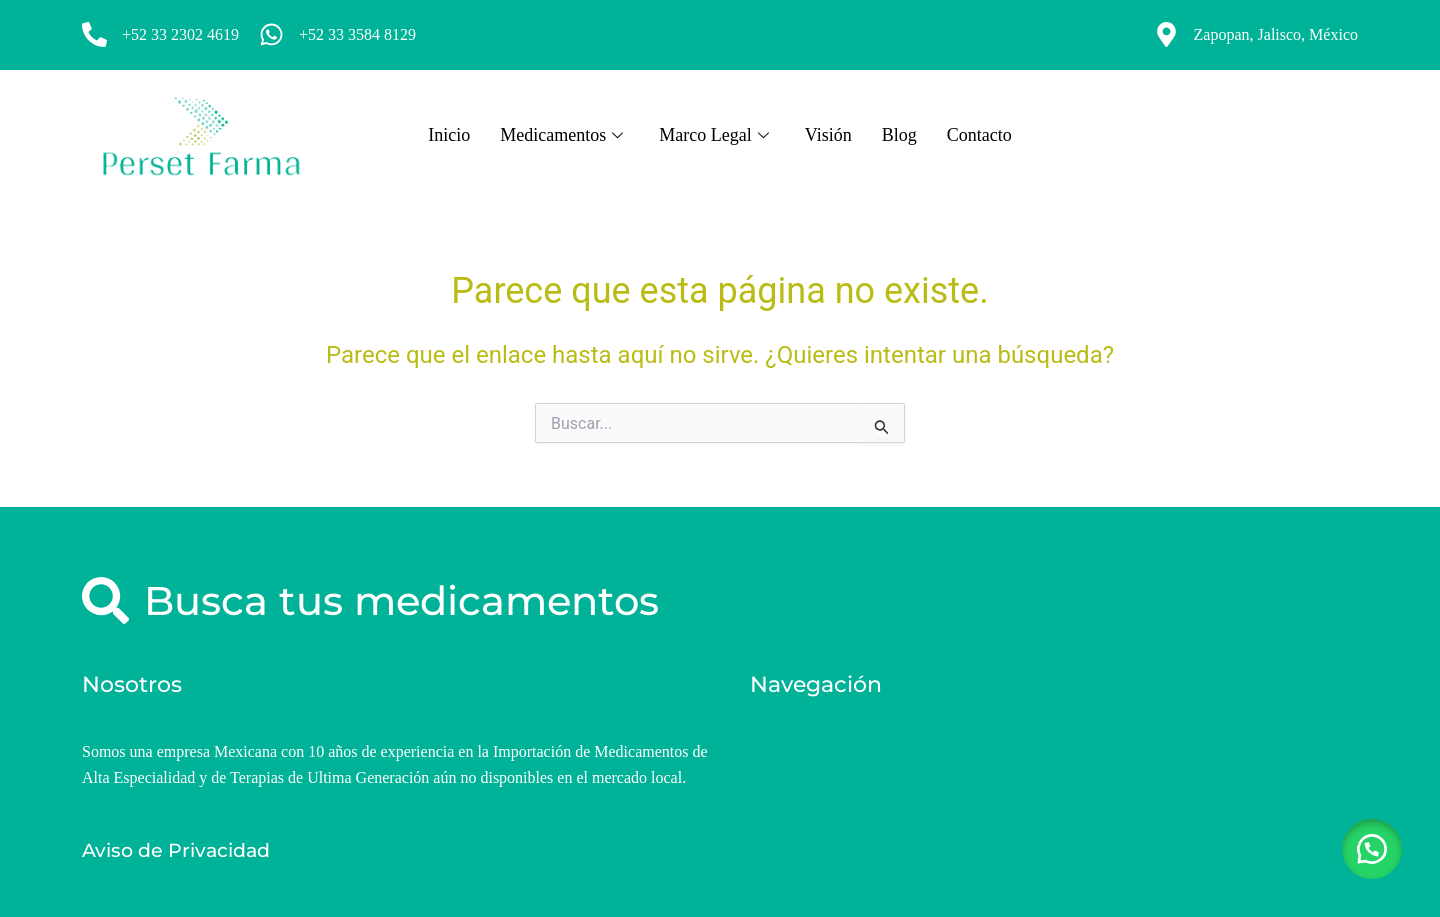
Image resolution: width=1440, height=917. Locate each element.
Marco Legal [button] (713, 135)
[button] (1370, 847)
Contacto (979, 135)
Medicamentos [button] (561, 135)
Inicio (449, 135)
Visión (828, 135)
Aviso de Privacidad (176, 850)
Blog (899, 135)
